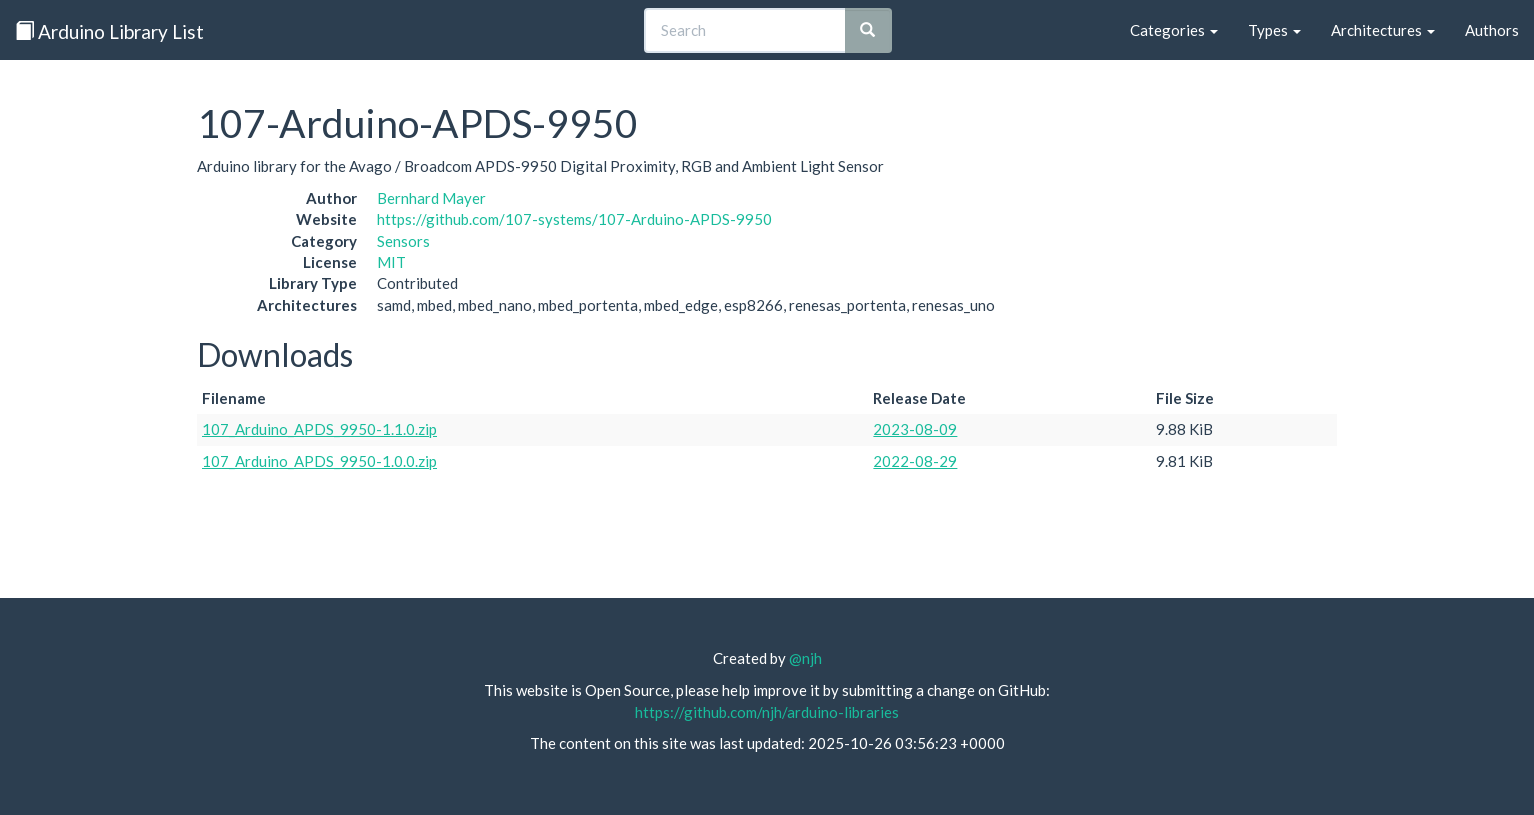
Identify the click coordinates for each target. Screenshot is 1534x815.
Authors (1492, 30)
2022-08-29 (915, 461)
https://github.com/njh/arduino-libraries (767, 712)
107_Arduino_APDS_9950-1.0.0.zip (319, 461)
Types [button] (1274, 30)
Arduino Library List (109, 31)
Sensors (403, 241)
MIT (391, 262)
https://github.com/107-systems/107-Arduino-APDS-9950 (574, 219)
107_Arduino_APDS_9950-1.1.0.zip (319, 429)
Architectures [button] (1383, 30)
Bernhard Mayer (431, 198)
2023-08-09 (915, 429)
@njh (805, 658)
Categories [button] (1174, 30)
